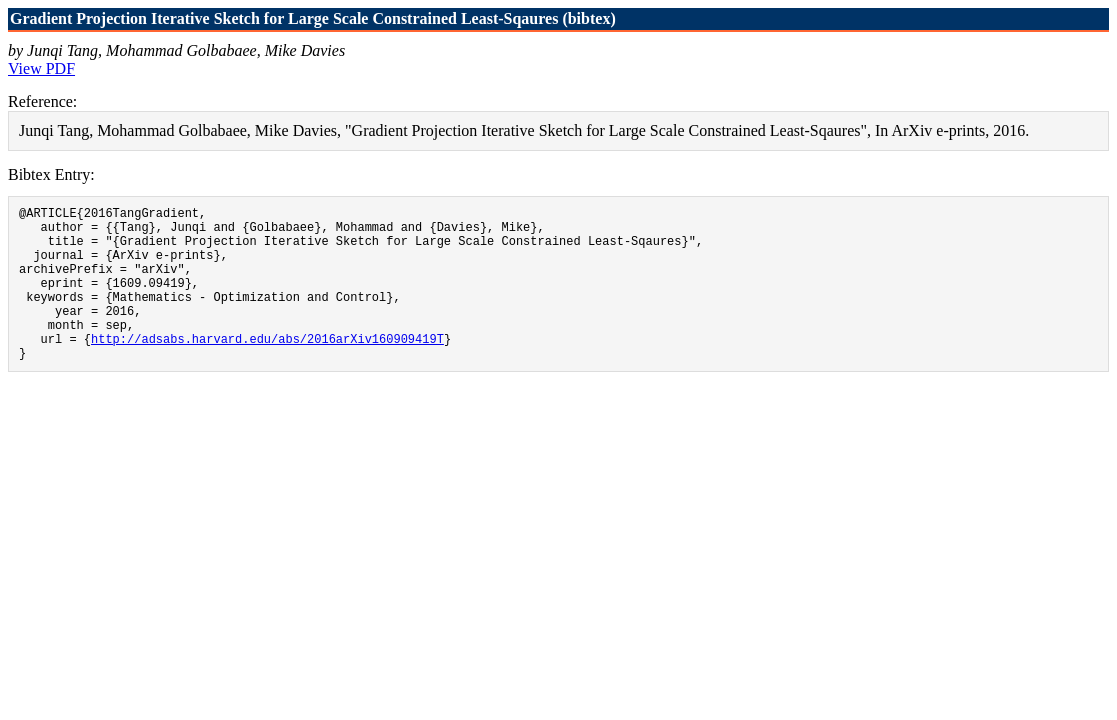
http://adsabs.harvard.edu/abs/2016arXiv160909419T (267, 368)
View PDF (41, 68)
